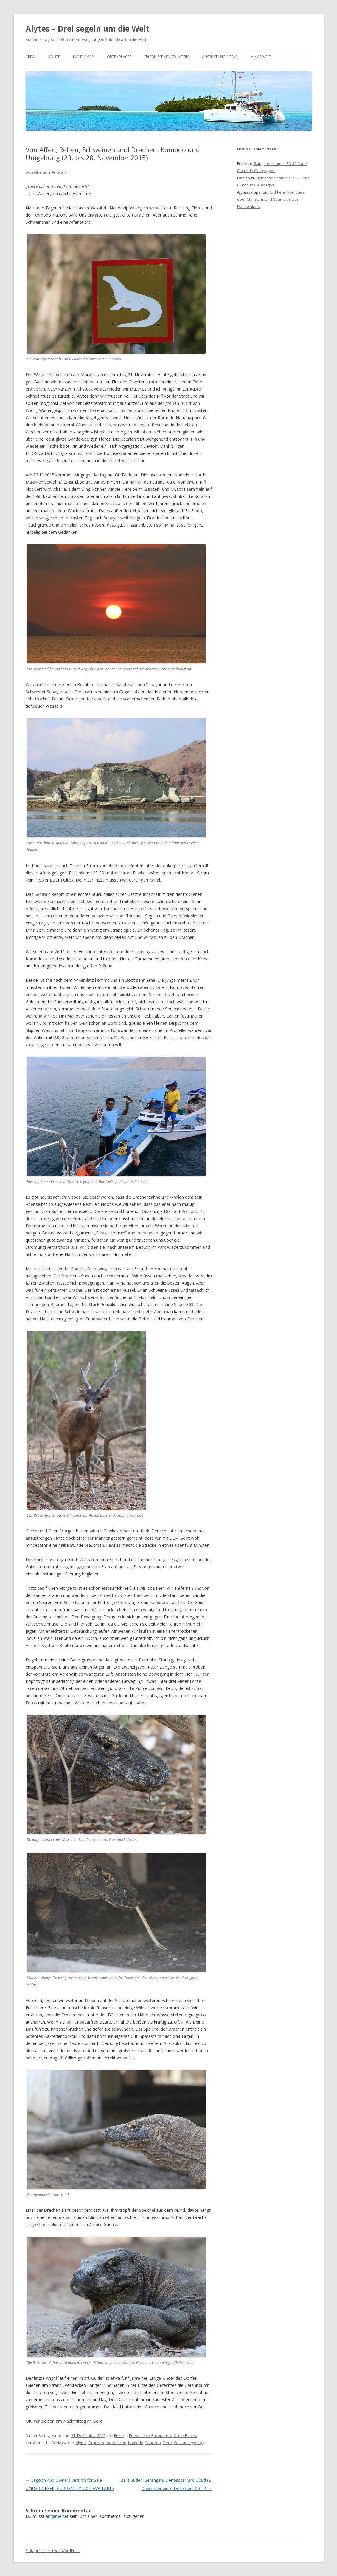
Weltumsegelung (189, 2442)
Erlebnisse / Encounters (166, 56)
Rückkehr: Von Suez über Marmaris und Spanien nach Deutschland (271, 199)
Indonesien (116, 2442)
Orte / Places (119, 56)
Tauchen (153, 2442)
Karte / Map (83, 56)
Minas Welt (261, 56)
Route (54, 56)
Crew (30, 56)
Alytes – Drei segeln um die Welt (88, 28)
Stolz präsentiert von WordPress (53, 2550)
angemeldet (57, 2516)
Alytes (81, 2442)
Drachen (96, 2442)
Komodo (135, 2442)
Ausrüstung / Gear (219, 56)
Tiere (167, 2442)
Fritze (119, 2435)
